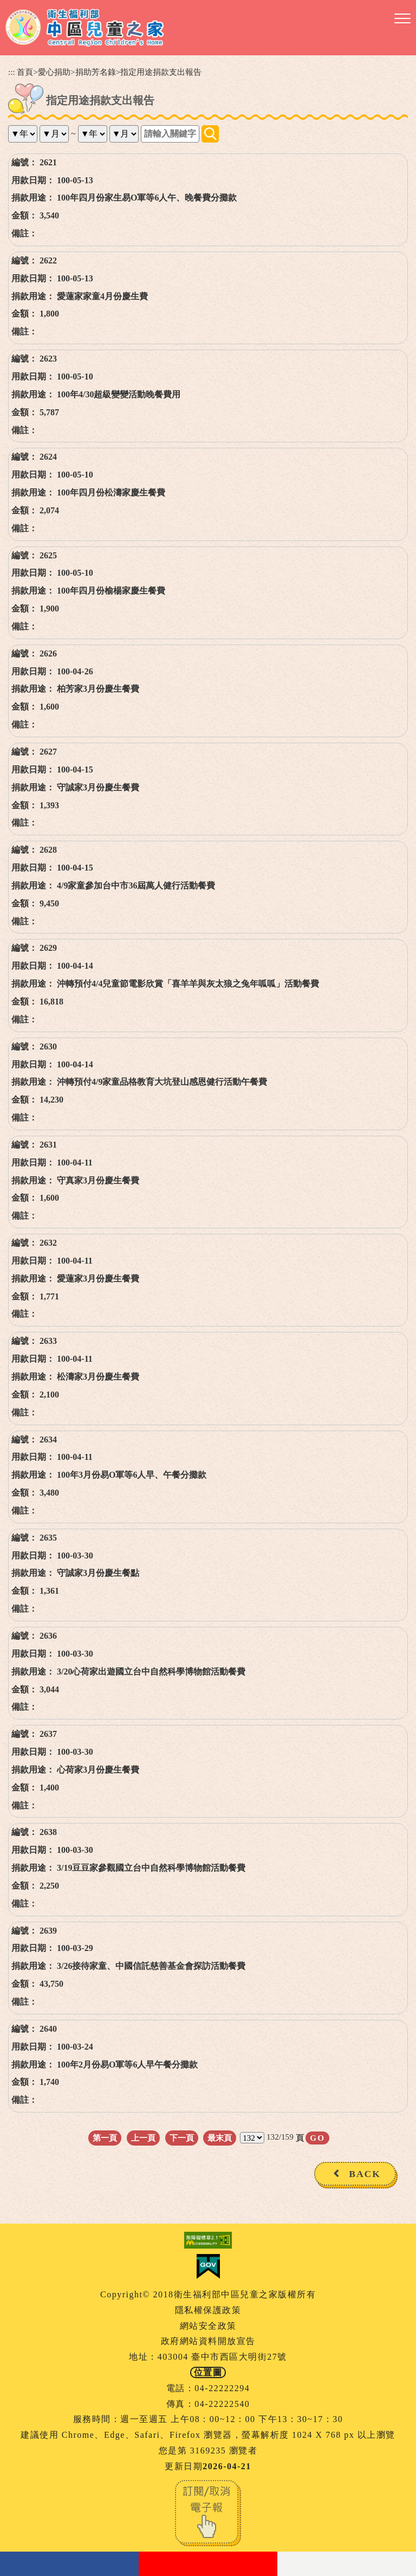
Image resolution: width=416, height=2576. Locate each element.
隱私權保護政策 (208, 2310)
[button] (402, 19)
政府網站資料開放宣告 (208, 2341)
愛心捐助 (54, 71)
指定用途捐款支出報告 (161, 71)
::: (11, 71)
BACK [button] (365, 2173)
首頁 (25, 71)
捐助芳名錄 (95, 71)
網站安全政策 (208, 2325)
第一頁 (105, 2137)
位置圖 (208, 2372)
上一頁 (143, 2137)
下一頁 (182, 2137)
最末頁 (219, 2137)
